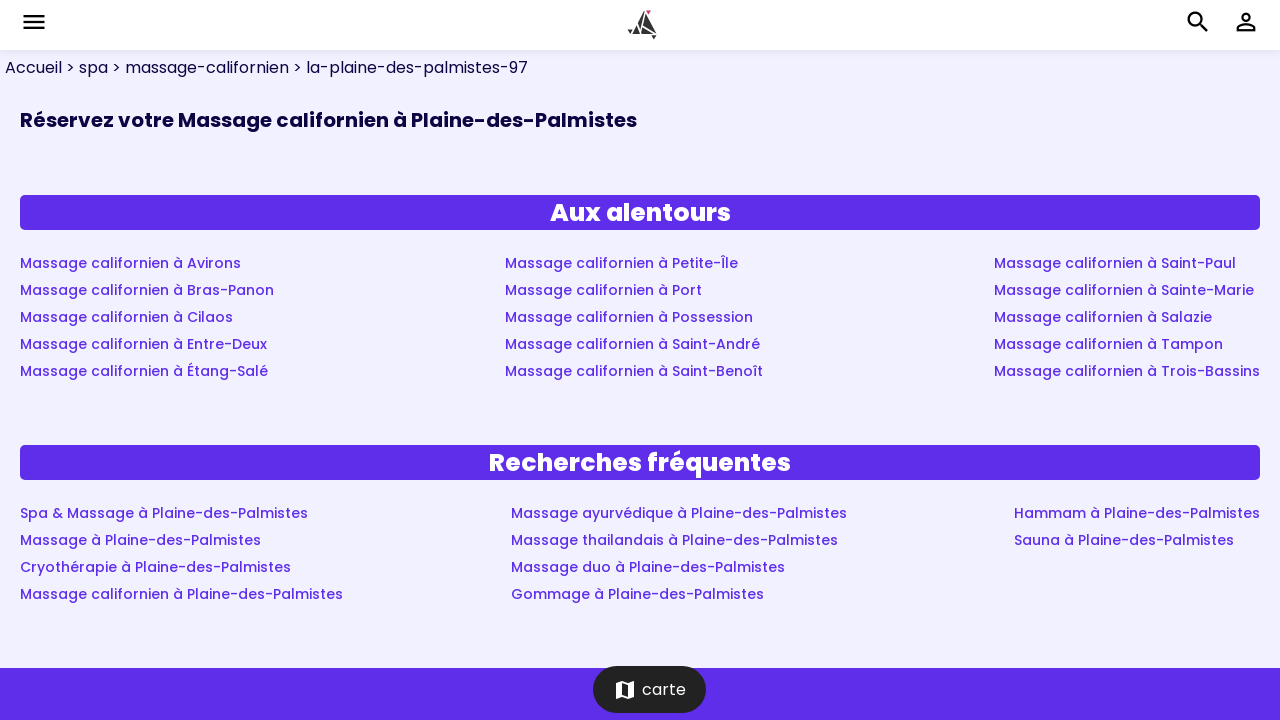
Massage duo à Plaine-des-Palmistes (648, 567)
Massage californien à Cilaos (126, 317)
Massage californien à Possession (629, 317)
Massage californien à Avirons (130, 263)
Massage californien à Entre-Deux (143, 344)
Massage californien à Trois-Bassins (1127, 371)
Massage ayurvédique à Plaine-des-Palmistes (679, 513)
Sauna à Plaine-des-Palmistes (1124, 540)
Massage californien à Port (603, 290)
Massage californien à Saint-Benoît (634, 371)
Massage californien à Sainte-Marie (1124, 290)
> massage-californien (198, 67)
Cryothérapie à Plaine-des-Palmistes (155, 567)
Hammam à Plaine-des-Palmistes (1137, 513)
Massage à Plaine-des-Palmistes (140, 540)
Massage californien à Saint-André (632, 344)
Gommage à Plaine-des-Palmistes (637, 594)
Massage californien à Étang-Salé (144, 371)
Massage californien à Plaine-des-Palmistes (181, 594)
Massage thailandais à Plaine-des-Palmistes (674, 540)
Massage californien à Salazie (1103, 317)
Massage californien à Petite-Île (621, 263)
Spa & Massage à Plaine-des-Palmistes (164, 513)
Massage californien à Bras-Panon (147, 290)
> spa (85, 67)
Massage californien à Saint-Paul (1115, 263)
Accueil (33, 67)
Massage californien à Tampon (1108, 344)
